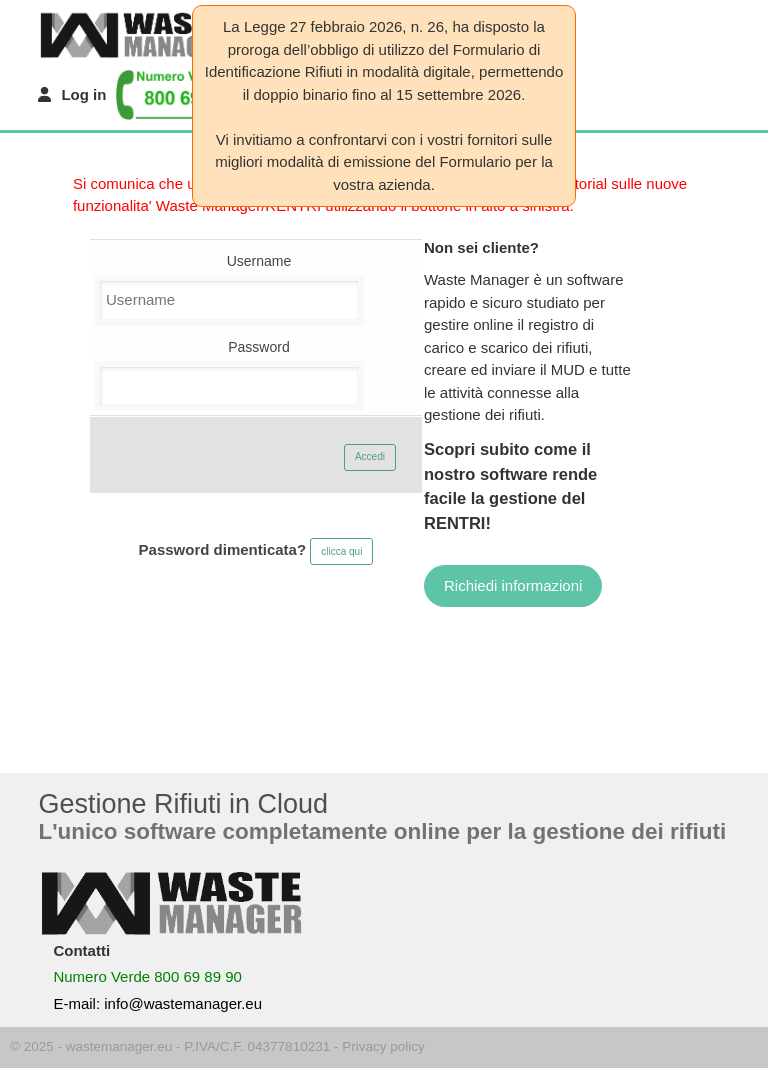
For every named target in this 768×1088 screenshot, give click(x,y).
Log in (83, 94)
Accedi (370, 456)
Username (259, 261)
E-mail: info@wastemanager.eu (157, 1003)
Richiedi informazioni (513, 585)
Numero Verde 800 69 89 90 (147, 976)
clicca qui (341, 551)
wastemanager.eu (119, 1046)
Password (258, 347)
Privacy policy (383, 1046)
